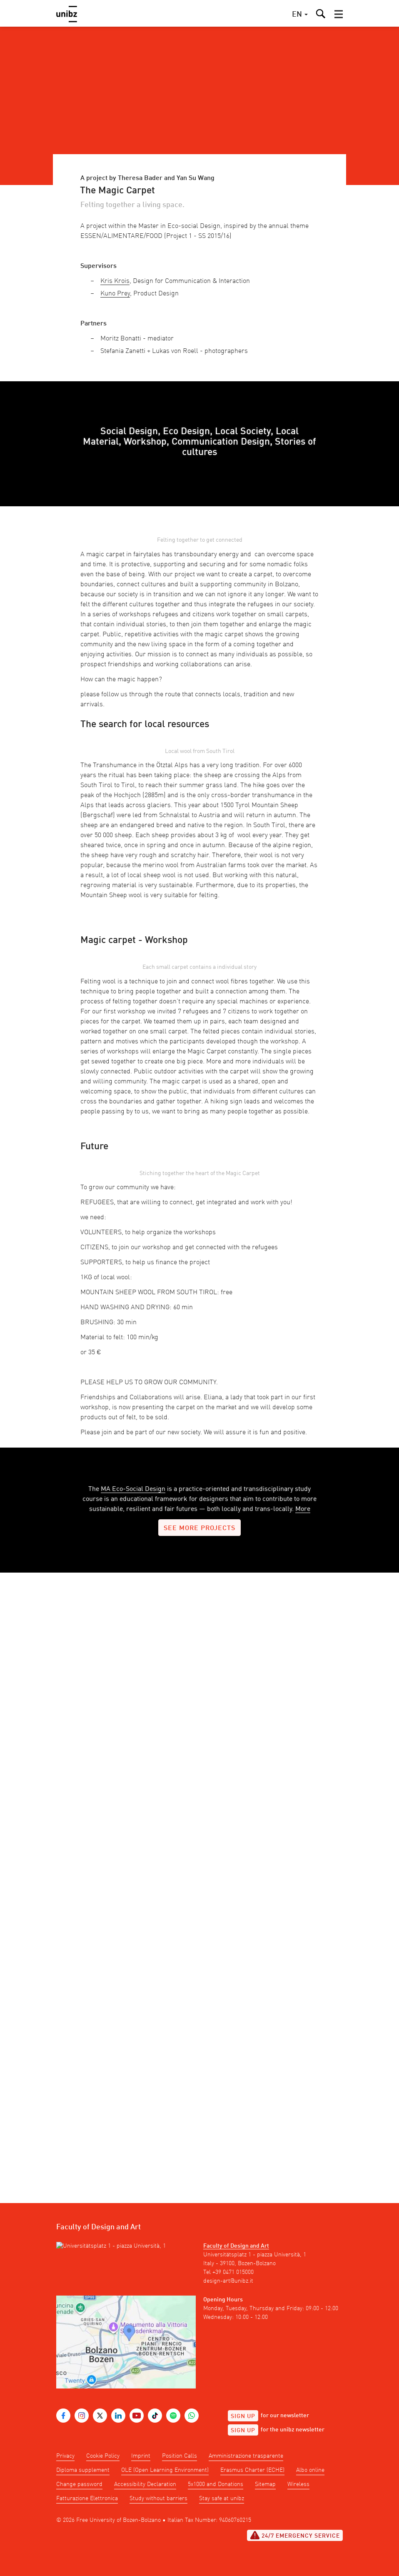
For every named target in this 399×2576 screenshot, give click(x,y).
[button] (338, 14)
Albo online (310, 2470)
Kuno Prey (115, 293)
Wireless (298, 2484)
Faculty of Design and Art (236, 2246)
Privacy (65, 2456)
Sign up (243, 2416)
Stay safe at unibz (221, 2498)
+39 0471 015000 (233, 2272)
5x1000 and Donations (215, 2484)
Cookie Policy (103, 2456)
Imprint (140, 2456)
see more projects (199, 1528)
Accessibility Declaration (145, 2484)
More (302, 1509)
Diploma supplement (83, 2470)
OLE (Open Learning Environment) (165, 2470)
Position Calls (179, 2456)
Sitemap (265, 2484)
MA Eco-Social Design (133, 1489)
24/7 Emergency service (295, 2535)
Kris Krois (115, 281)
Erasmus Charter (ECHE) (252, 2470)
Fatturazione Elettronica (87, 2498)
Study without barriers (158, 2498)
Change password (79, 2484)
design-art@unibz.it (228, 2281)
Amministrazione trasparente (246, 2456)
